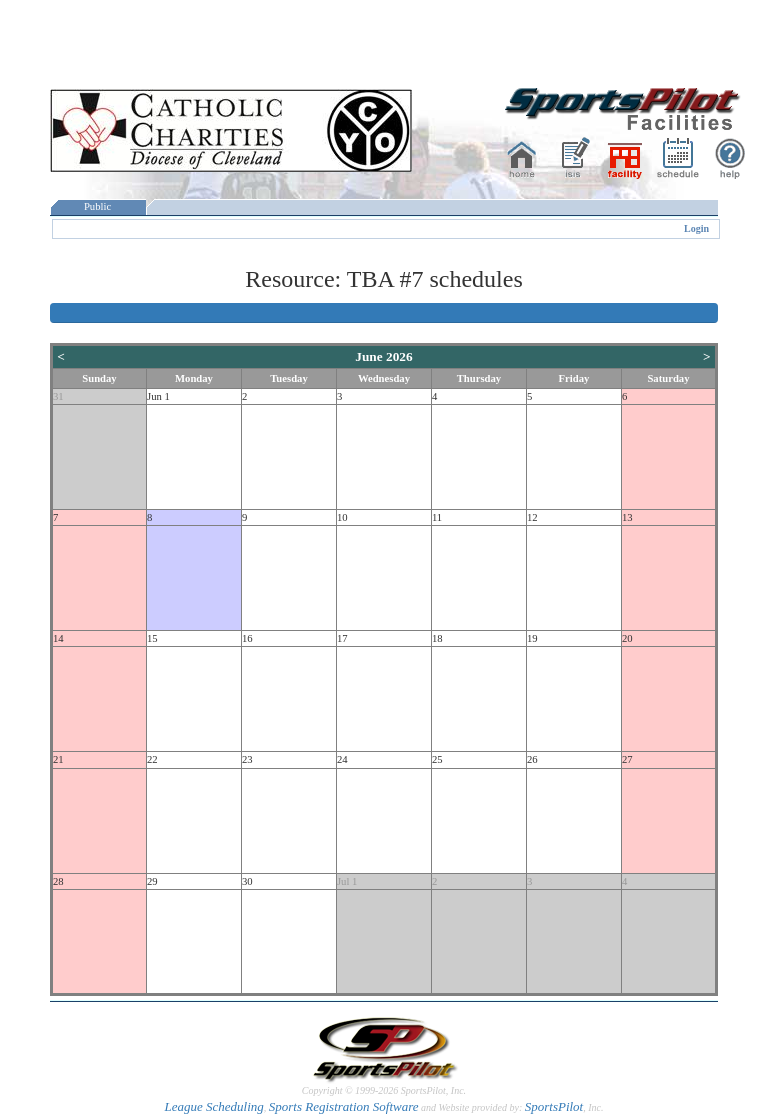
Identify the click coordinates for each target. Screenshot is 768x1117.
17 (342, 638)
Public (98, 206)
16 (247, 638)
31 (58, 396)
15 (152, 638)
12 (532, 517)
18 (437, 638)
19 (532, 638)
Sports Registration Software (344, 1106)
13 (627, 517)
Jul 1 (347, 881)
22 (152, 759)
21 (58, 759)
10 (342, 517)
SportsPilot (554, 1106)
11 (437, 517)
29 (152, 881)
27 (627, 759)
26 (532, 759)
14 (58, 638)
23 (247, 759)
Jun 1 (158, 396)
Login (696, 228)
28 (58, 881)
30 (247, 881)
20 (627, 638)
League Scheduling (213, 1106)
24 (342, 759)
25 (437, 759)
